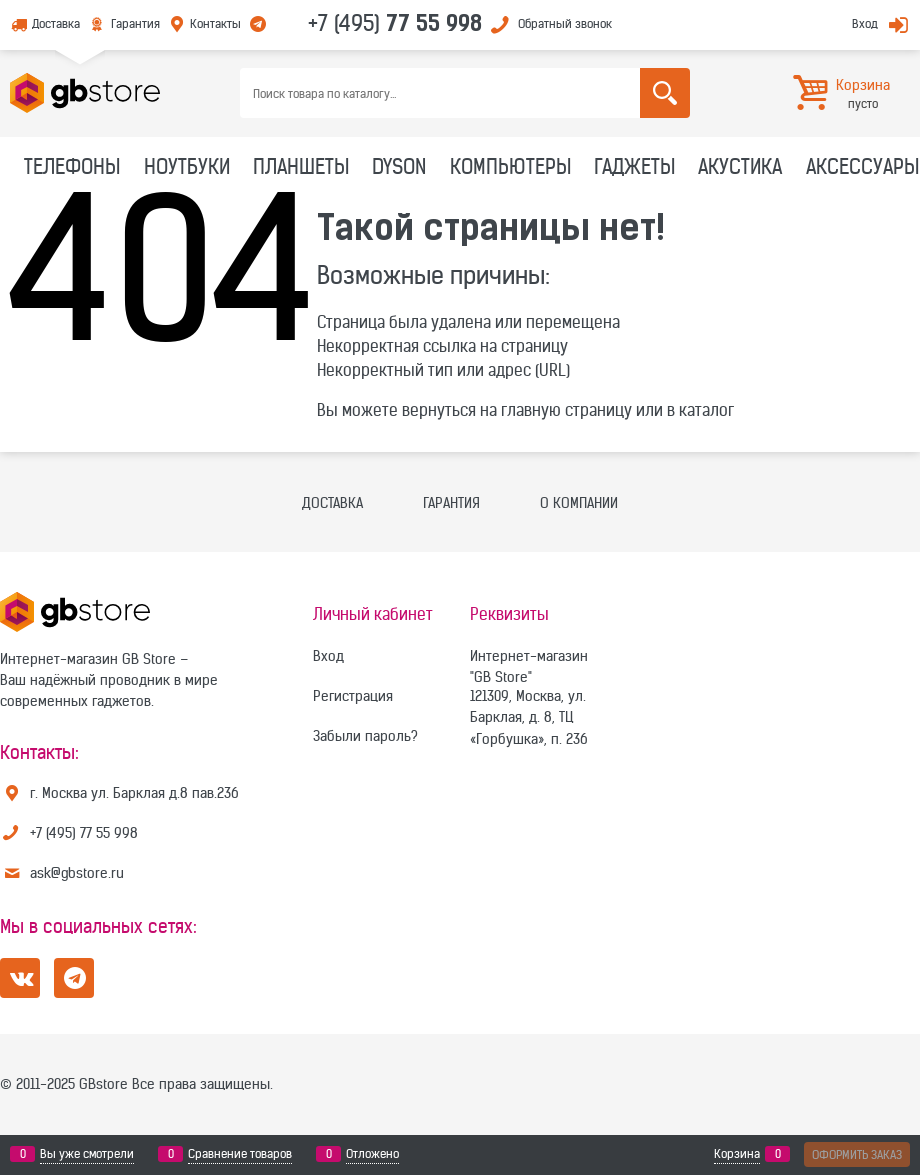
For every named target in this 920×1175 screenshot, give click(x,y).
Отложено (372, 1154)
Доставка (56, 23)
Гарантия (135, 23)
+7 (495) (395, 23)
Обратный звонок (565, 23)
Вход (865, 23)
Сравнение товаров (240, 1154)
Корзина (737, 1154)
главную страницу (566, 410)
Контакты (215, 23)
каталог (706, 410)
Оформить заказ (857, 1154)
